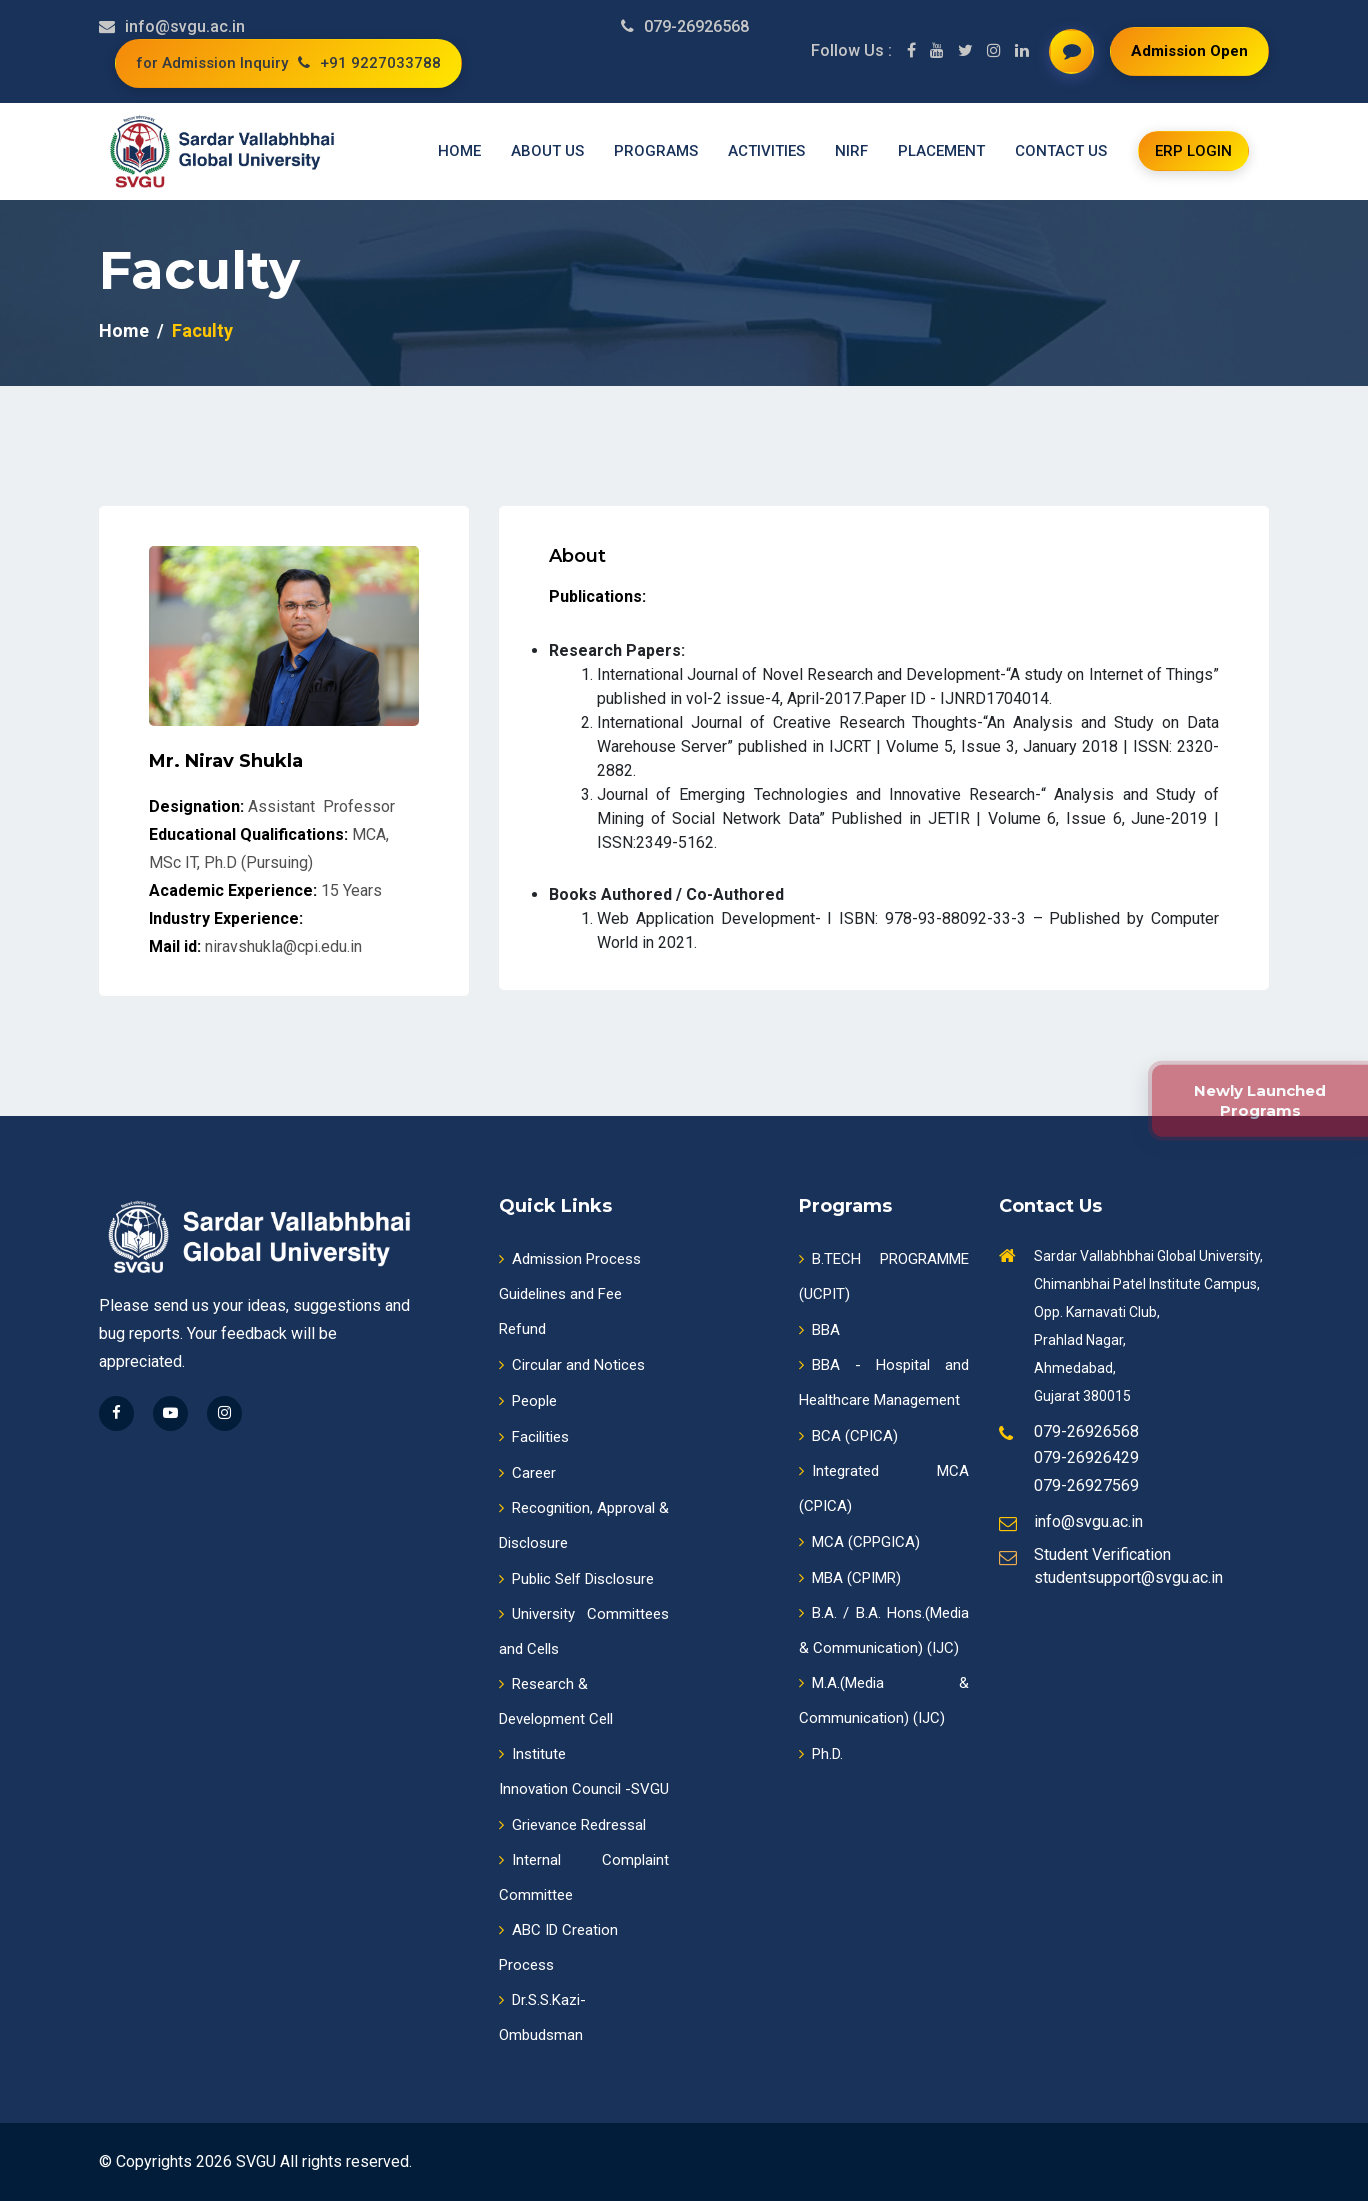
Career (527, 1473)
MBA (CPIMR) (850, 1578)
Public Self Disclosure (576, 1579)
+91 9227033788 (369, 63)
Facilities (534, 1437)
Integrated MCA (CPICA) (884, 1488)
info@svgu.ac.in (185, 26)
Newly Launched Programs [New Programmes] (1260, 1099)
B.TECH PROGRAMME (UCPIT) (884, 1276)
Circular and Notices (572, 1365)
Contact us (1061, 151)
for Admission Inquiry (212, 63)
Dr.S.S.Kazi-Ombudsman (542, 2017)
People (528, 1401)
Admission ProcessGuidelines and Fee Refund (570, 1294)
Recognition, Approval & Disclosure (584, 1525)
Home (459, 151)
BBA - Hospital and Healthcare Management (884, 1382)
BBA (819, 1330)
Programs (656, 151)
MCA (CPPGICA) (859, 1542)
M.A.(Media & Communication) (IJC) (884, 1700)
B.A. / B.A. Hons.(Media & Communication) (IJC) (884, 1630)
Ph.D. (821, 1754)
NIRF (851, 151)
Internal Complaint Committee (584, 1877)
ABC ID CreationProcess (558, 1947)
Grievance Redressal (572, 1825)
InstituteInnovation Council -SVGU (584, 1771)
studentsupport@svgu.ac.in (1128, 1577)
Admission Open (1189, 51)
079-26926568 (696, 26)
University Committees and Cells (584, 1631)
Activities (766, 151)
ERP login (1193, 151)
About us (547, 151)
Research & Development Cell (556, 1701)
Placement (941, 151)
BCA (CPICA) (848, 1436)
